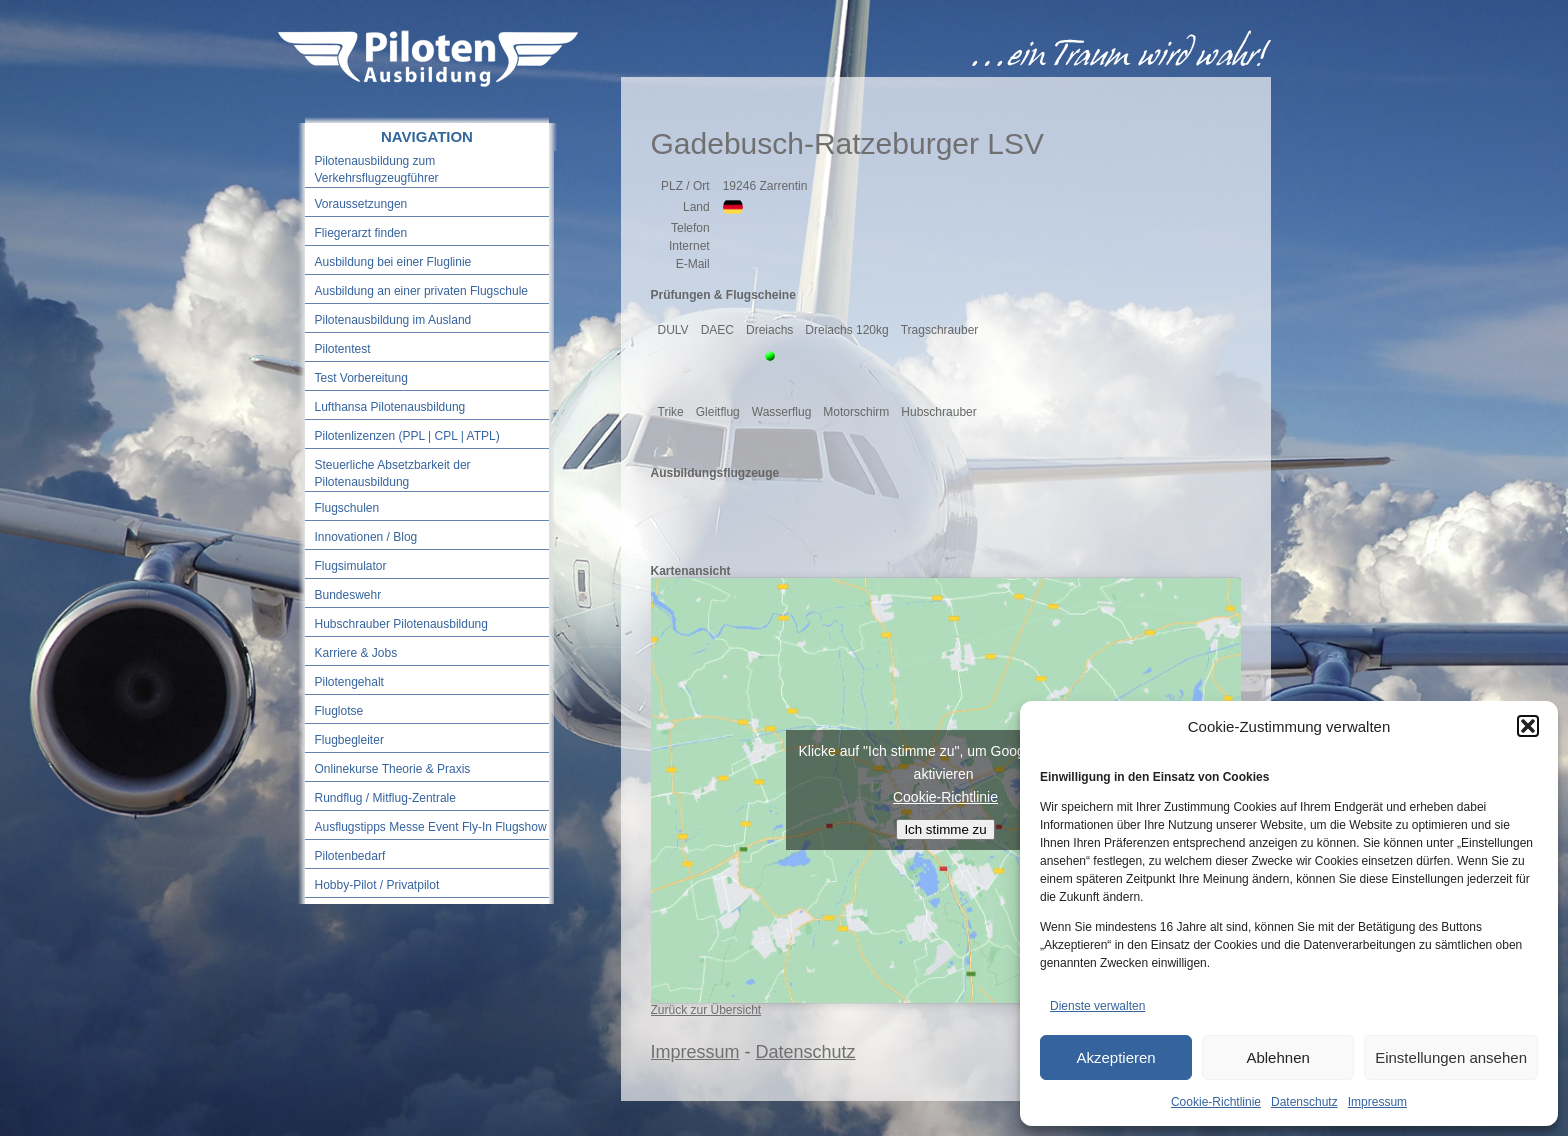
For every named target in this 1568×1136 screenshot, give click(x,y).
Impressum (1377, 1102)
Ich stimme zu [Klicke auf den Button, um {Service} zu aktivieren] (945, 829)
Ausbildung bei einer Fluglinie (393, 262)
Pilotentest (343, 349)
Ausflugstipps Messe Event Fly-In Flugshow (431, 827)
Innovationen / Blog (366, 537)
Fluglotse (339, 711)
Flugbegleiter (349, 740)
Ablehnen (1277, 1057)
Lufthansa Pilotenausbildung (390, 407)
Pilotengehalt (349, 682)
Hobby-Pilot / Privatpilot (377, 885)
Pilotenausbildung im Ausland (393, 320)
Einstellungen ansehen (1451, 1057)
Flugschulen (347, 508)
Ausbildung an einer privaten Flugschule (421, 291)
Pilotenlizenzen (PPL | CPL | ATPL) (407, 436)
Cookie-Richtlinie (1216, 1102)
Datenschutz (1304, 1102)
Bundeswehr (348, 595)
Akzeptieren (1115, 1057)
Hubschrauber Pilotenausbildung (401, 624)
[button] (1528, 726)
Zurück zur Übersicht (706, 1010)
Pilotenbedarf (350, 856)
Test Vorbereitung (361, 378)
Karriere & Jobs (356, 653)
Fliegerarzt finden (361, 233)
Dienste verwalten (1097, 1006)
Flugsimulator (351, 566)
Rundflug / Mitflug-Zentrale (385, 798)
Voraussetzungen (361, 204)
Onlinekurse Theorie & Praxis (393, 769)
